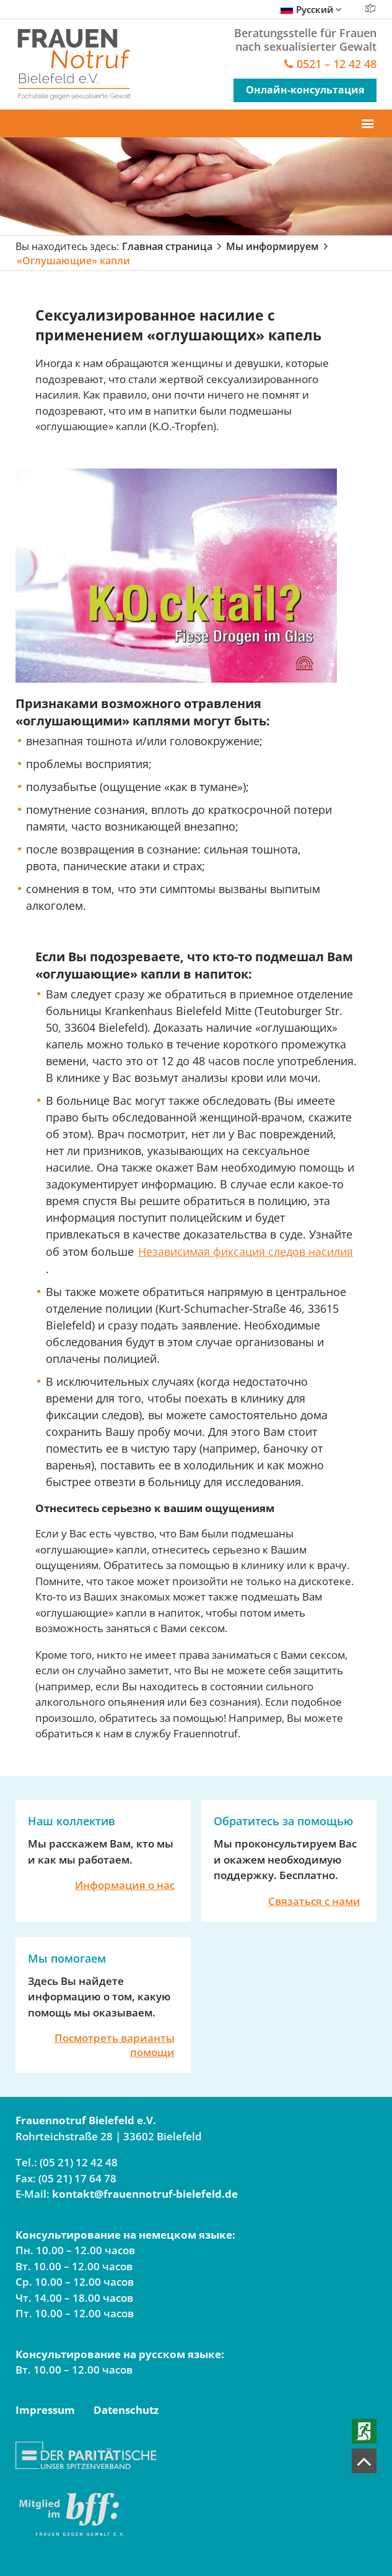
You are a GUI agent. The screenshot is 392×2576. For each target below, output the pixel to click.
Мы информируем (272, 246)
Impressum (45, 2410)
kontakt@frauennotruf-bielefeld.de (145, 2194)
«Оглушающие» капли (73, 260)
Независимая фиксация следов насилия (245, 1251)
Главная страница (167, 246)
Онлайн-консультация (305, 90)
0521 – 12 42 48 (337, 64)
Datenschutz (126, 2410)
